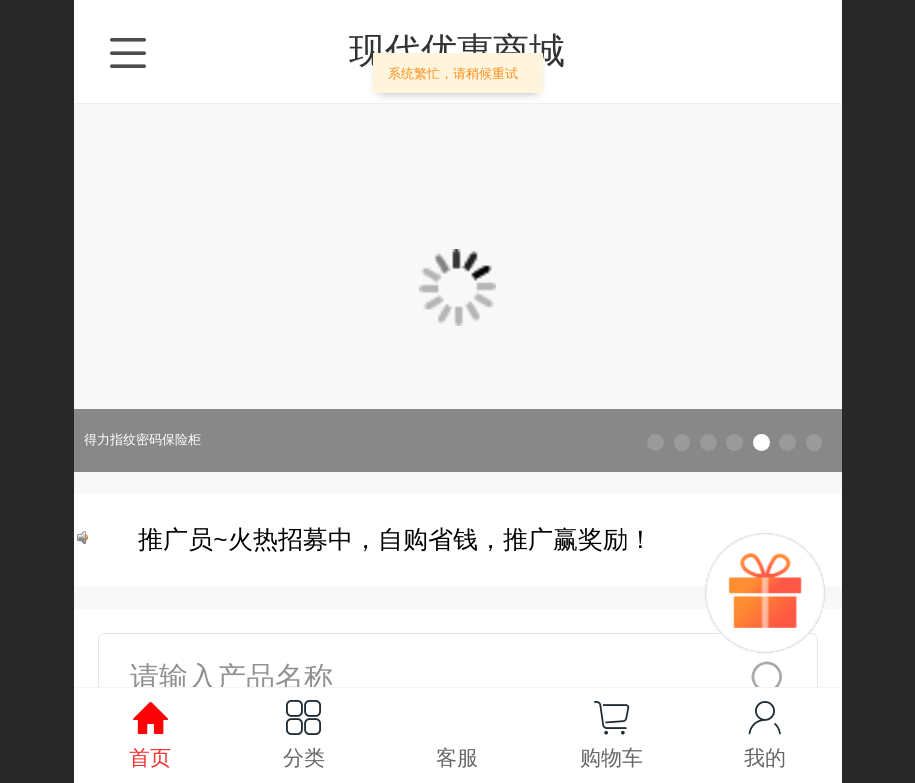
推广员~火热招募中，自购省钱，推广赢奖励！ (398, 539)
